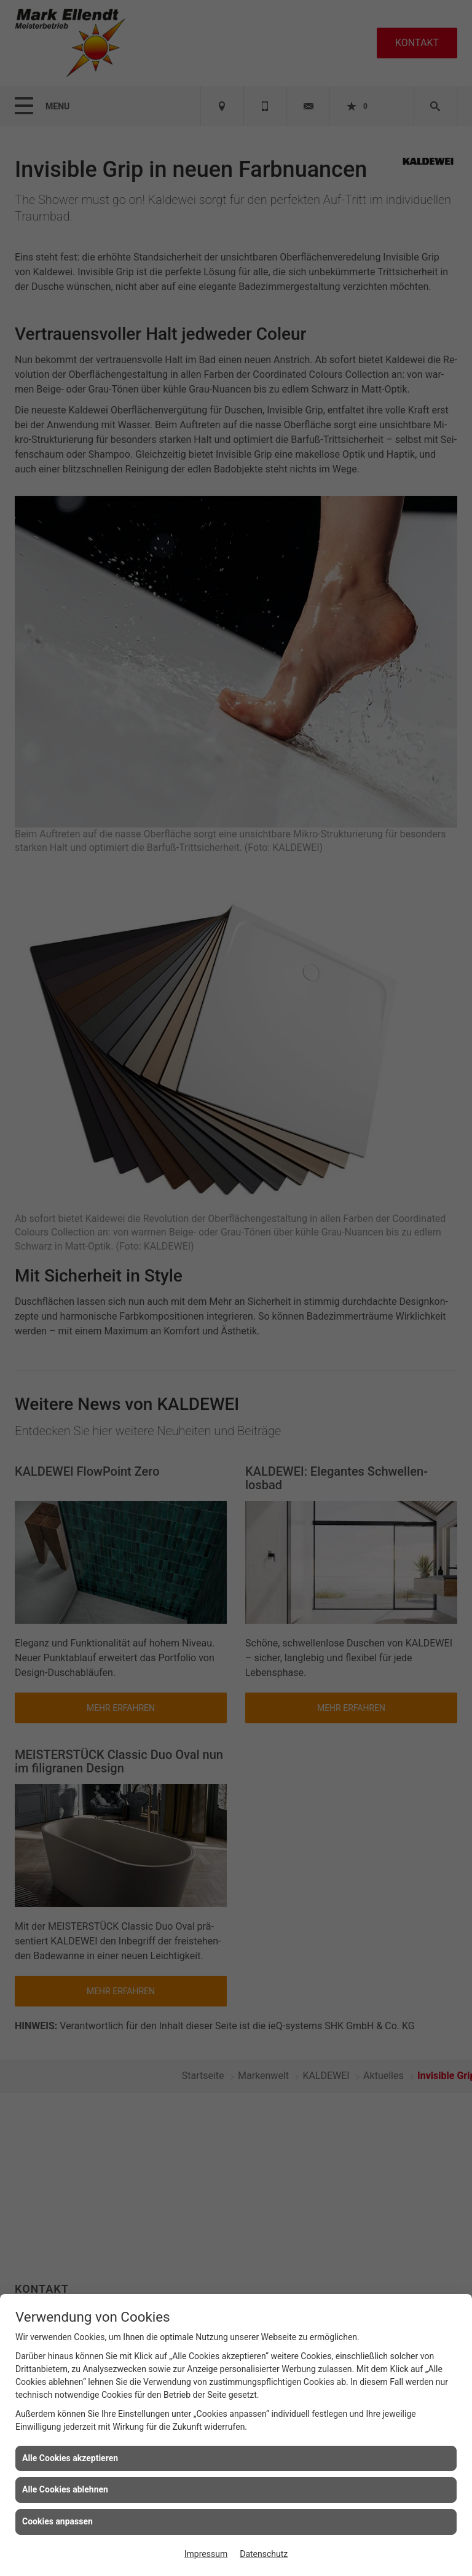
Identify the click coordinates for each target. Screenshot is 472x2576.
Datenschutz (264, 2554)
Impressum (205, 2554)
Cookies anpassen (57, 2521)
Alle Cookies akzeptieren (70, 2458)
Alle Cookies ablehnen (65, 2489)
